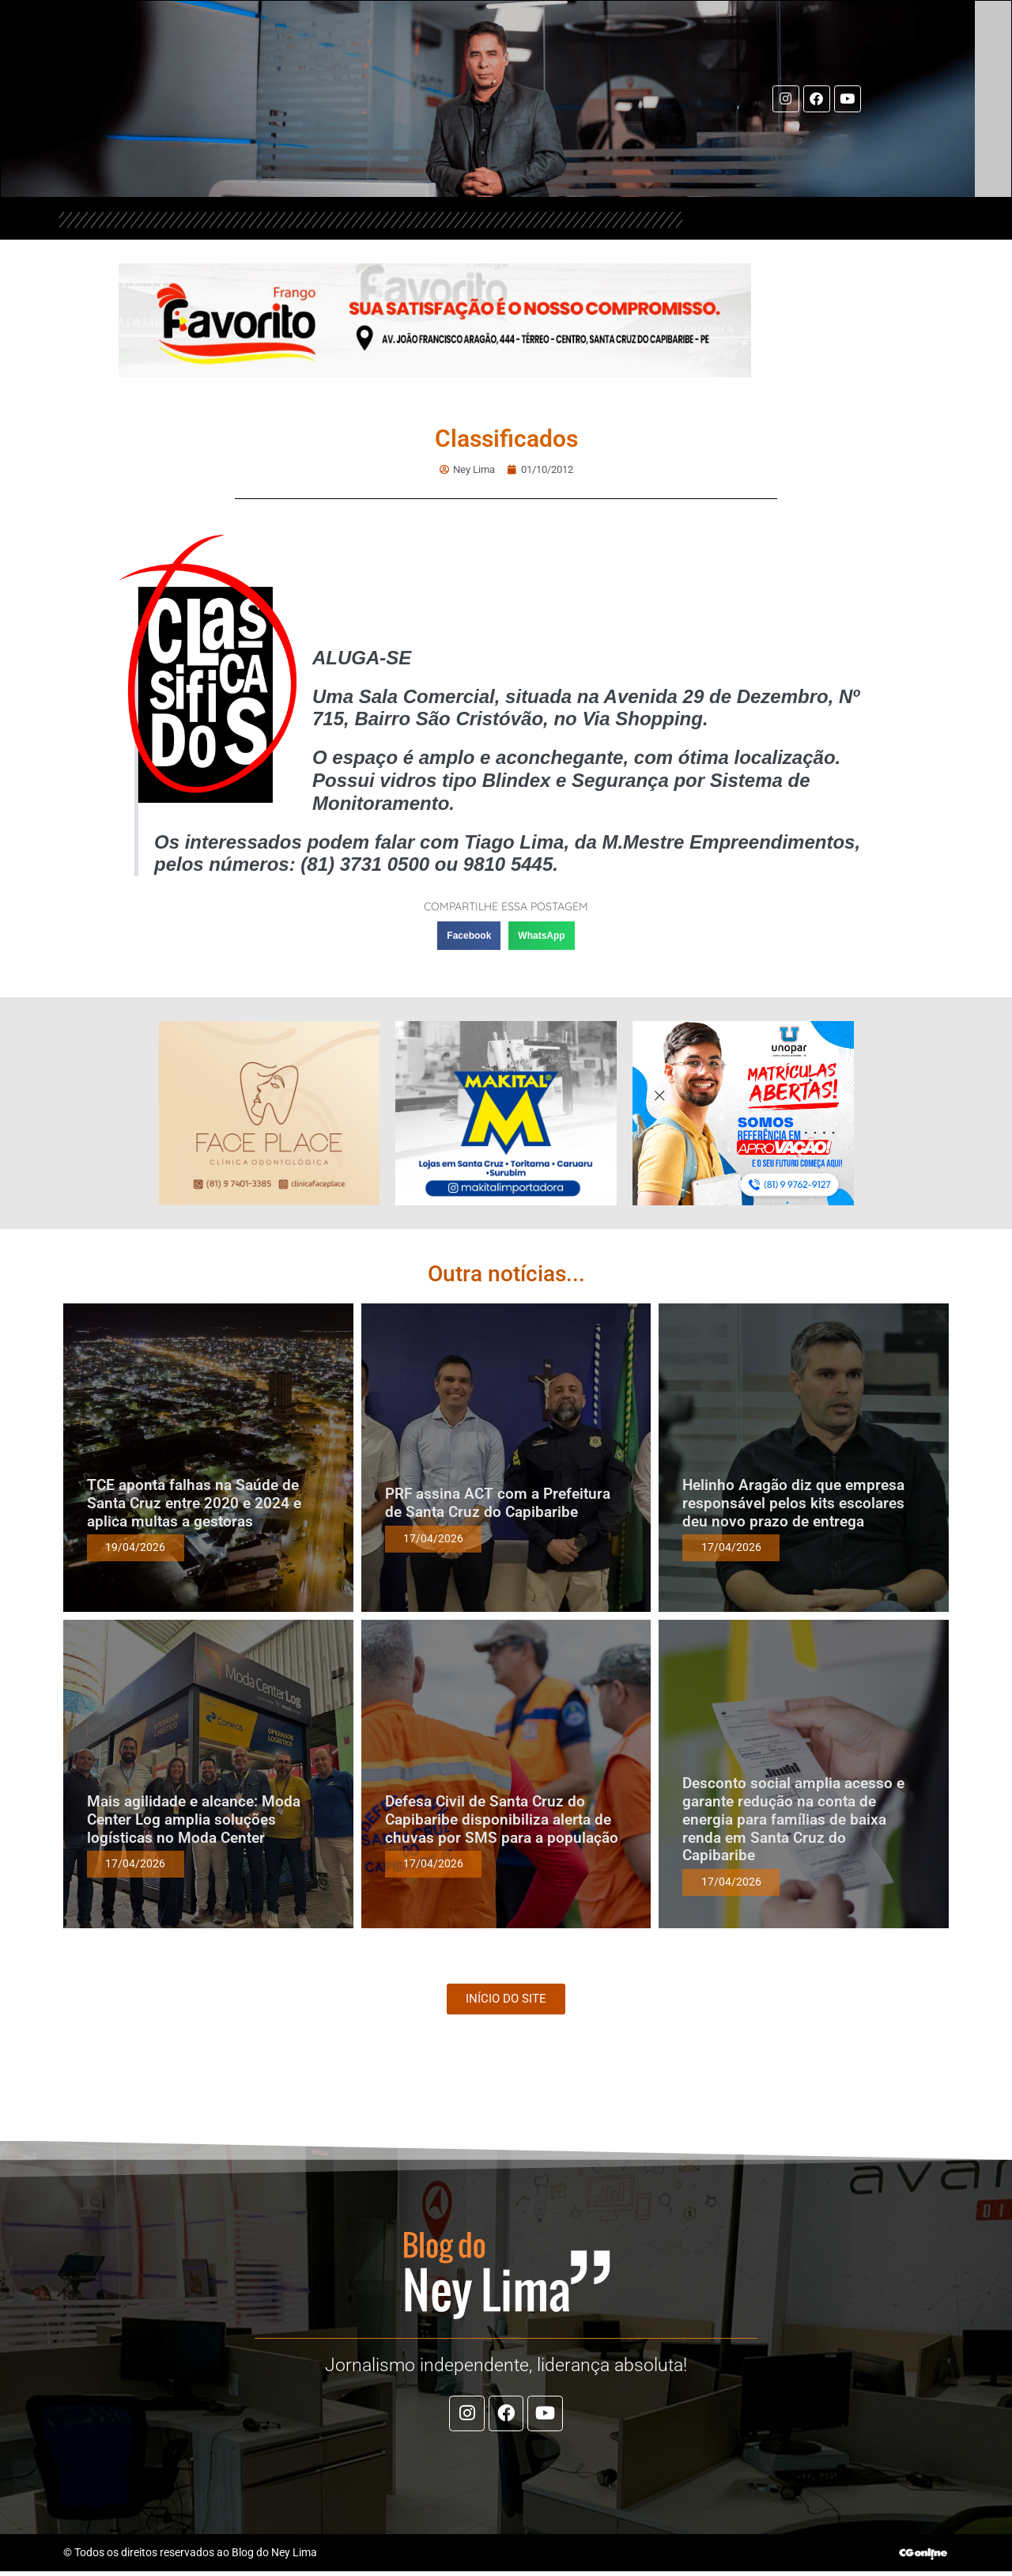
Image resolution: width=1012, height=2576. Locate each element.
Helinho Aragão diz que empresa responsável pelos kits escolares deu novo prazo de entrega (793, 1504)
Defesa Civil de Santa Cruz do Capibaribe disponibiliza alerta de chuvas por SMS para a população (501, 1820)
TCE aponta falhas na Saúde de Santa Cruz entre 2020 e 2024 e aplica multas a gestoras (194, 1504)
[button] (468, 936)
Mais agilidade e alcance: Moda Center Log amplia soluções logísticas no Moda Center (193, 1820)
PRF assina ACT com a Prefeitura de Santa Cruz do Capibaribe (497, 1503)
